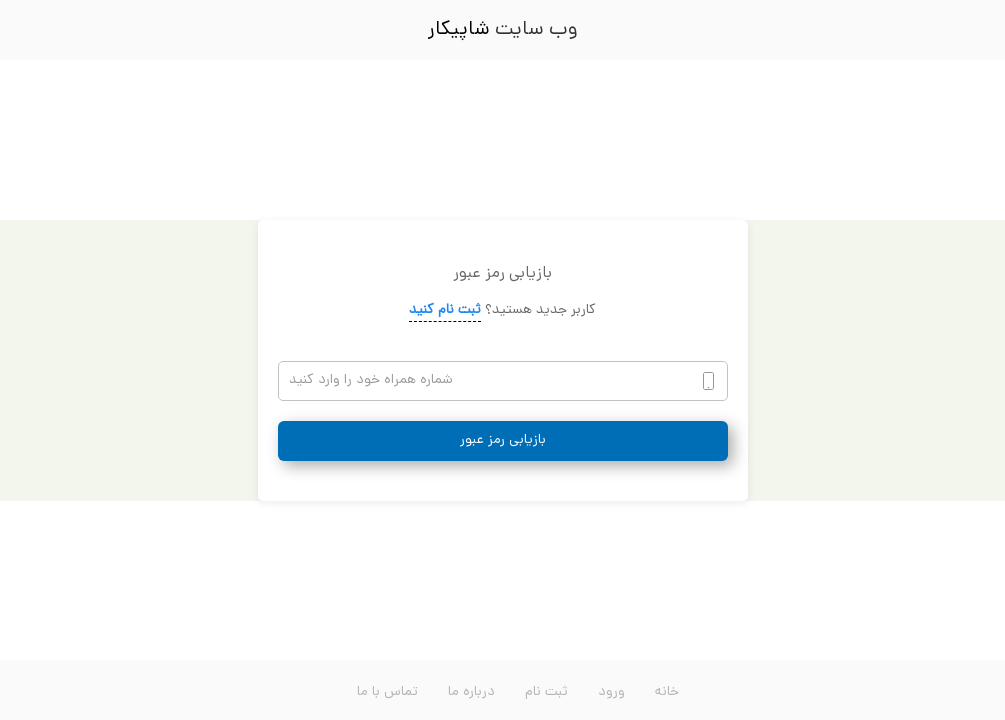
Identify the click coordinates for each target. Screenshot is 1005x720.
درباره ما (471, 692)
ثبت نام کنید (445, 310)
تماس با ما (387, 692)
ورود (611, 692)
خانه (667, 692)
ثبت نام (546, 692)
